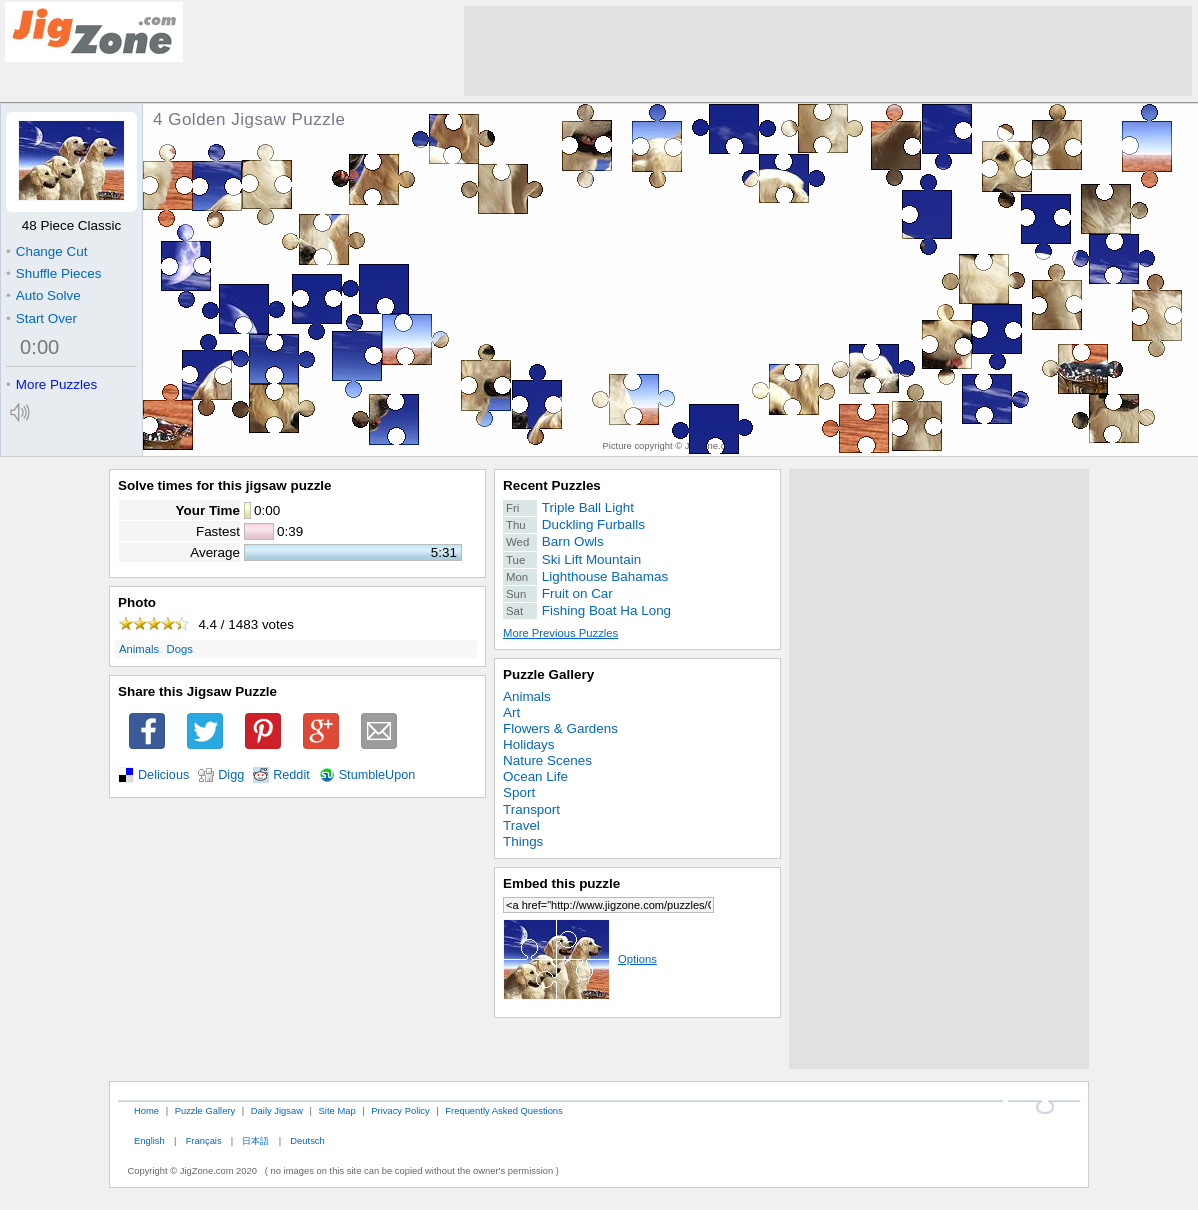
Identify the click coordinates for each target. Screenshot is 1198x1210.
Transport (531, 809)
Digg (231, 775)
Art (511, 712)
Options (580, 959)
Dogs (180, 649)
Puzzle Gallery (548, 674)
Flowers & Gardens (560, 728)
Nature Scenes (547, 760)
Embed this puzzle (561, 883)
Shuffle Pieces (53, 273)
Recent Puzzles (552, 485)
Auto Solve (43, 295)
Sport (519, 792)
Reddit (291, 775)
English (149, 1140)
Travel (521, 825)
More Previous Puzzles (560, 633)
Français (204, 1140)
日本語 (255, 1140)
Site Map (337, 1110)
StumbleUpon (377, 775)
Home (146, 1110)
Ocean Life (535, 776)
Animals (139, 649)
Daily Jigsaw (277, 1110)
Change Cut (46, 251)
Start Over (41, 318)
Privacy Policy (400, 1110)
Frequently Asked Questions (503, 1110)
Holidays (529, 744)
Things (523, 841)
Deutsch (307, 1140)
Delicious (163, 775)
